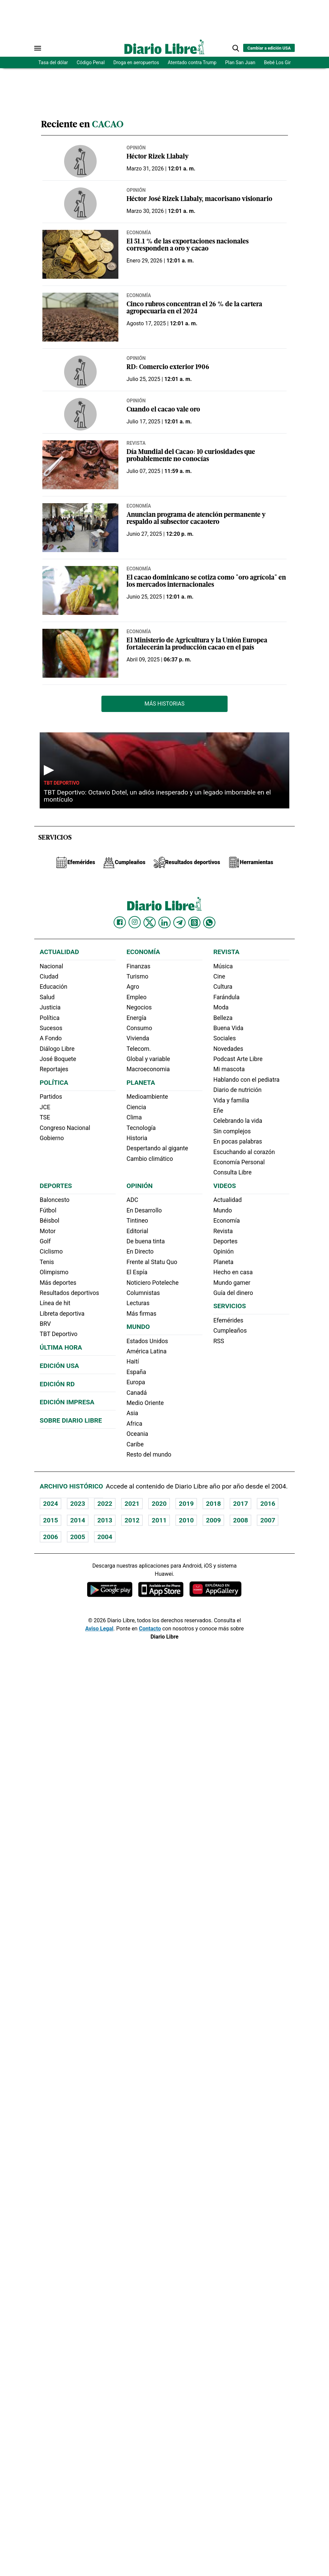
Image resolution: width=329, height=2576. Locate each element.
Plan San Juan (240, 62)
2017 (240, 1504)
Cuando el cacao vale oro (163, 410)
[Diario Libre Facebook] (120, 922)
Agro (133, 986)
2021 (131, 1504)
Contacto (150, 1628)
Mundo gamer (231, 1282)
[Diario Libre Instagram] (135, 922)
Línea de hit (55, 1303)
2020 (159, 1504)
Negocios (139, 1007)
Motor (48, 1231)
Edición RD (57, 1384)
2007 (267, 1520)
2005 (77, 1537)
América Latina (147, 1351)
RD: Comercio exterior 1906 (168, 367)
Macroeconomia (148, 1069)
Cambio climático (150, 1158)
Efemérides (228, 1320)
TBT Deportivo (61, 783)
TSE (45, 1117)
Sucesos (51, 1028)
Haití (133, 1361)
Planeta (141, 1082)
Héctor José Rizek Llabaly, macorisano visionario (199, 199)
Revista (136, 443)
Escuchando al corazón (244, 1152)
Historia (137, 1138)
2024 (50, 1504)
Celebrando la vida (237, 1120)
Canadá (137, 1392)
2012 (131, 1520)
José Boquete (58, 1059)
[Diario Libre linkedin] (164, 922)
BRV (45, 1323)
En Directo (140, 1251)
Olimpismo (54, 1272)
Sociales (224, 1038)
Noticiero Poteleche (153, 1282)
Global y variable (148, 1059)
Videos (224, 1186)
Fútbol (48, 1210)
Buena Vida (228, 1028)
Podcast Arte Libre (238, 1059)
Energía (137, 1018)
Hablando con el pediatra (246, 1079)
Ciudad (49, 976)
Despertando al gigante (157, 1148)
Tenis (47, 1262)
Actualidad (59, 952)
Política (49, 1018)
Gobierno (52, 1138)
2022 (104, 1504)
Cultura (222, 986)
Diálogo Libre (57, 1048)
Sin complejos (232, 1131)
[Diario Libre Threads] (194, 922)
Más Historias (164, 703)
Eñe (218, 1110)
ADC (132, 1199)
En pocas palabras (237, 1141)
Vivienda (138, 1038)
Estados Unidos (147, 1341)
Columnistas (143, 1293)
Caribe (135, 1444)
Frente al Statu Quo (152, 1262)
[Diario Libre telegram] (179, 922)
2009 (213, 1520)
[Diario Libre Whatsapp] (209, 922)
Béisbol (49, 1220)
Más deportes (58, 1282)
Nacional (51, 966)
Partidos (51, 1096)
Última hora (61, 1347)
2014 (77, 1520)
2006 (50, 1537)
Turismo (137, 976)
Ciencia (136, 1107)
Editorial (137, 1231)
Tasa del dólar (53, 62)
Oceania (137, 1433)
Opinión (136, 147)
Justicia (50, 1007)
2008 (240, 1520)
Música (223, 966)
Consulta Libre (232, 1172)
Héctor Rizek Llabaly (158, 157)
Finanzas (138, 966)
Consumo (139, 1028)
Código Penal (91, 62)
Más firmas (141, 1313)
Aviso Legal (99, 1628)
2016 (267, 1504)
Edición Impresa (67, 1402)
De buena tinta (146, 1241)
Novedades (228, 1048)
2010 (186, 1520)
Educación (53, 986)
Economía (139, 232)
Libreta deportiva (62, 1313)
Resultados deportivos (69, 1293)
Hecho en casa (233, 1272)
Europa (136, 1382)
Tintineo (137, 1220)
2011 (159, 1520)
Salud (47, 997)
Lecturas (138, 1303)
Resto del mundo (149, 1454)
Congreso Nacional (65, 1128)
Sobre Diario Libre (71, 1420)
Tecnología (141, 1128)
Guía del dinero (233, 1293)
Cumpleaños (230, 1330)
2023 (77, 1504)
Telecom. (139, 1048)
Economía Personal (239, 1162)
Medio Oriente (145, 1403)
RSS (218, 1341)
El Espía (137, 1272)
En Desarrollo (144, 1210)
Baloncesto (55, 1199)
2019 (186, 1504)
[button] (235, 48)
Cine (219, 976)
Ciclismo (51, 1251)
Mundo (138, 1327)
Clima (134, 1117)
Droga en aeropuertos (136, 62)
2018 (213, 1504)
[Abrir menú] (37, 48)
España (136, 1372)
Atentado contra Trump (192, 62)
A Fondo (51, 1038)
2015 (50, 1520)
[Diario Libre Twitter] (149, 922)
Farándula (226, 997)
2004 (104, 1537)
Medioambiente (147, 1096)
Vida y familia (231, 1100)
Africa (134, 1423)
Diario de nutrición (237, 1089)
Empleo (137, 997)
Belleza (222, 1018)
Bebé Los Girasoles (284, 62)
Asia (132, 1413)
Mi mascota (229, 1069)
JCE (45, 1107)
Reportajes (54, 1069)
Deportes (56, 1186)
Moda (221, 1007)
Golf (45, 1241)
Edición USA (59, 1366)
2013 (104, 1520)
